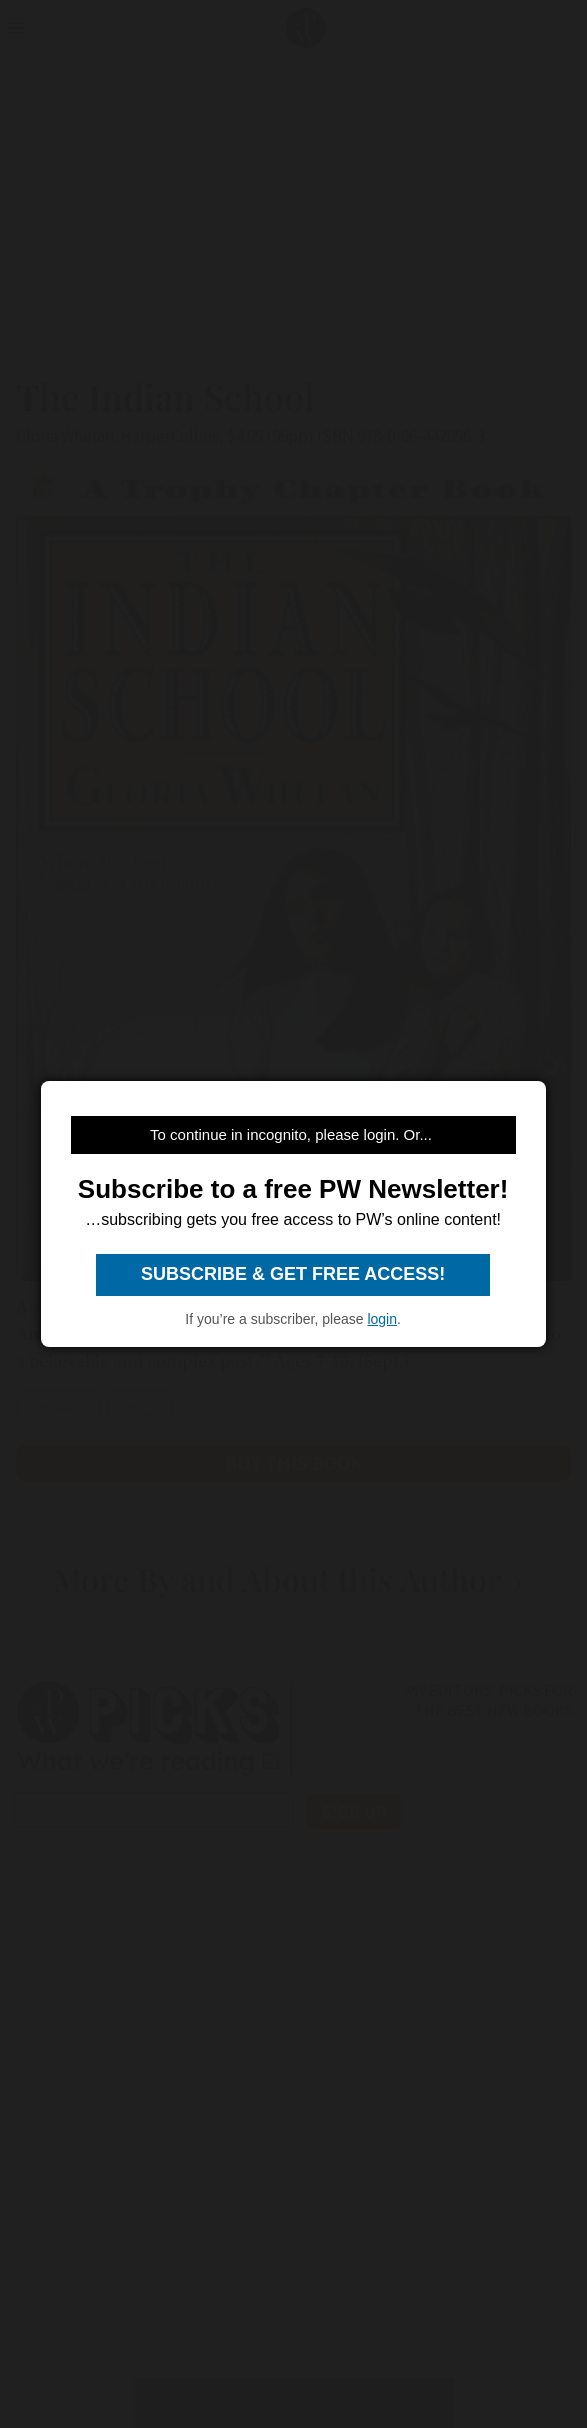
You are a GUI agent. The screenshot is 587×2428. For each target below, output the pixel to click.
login (382, 1319)
